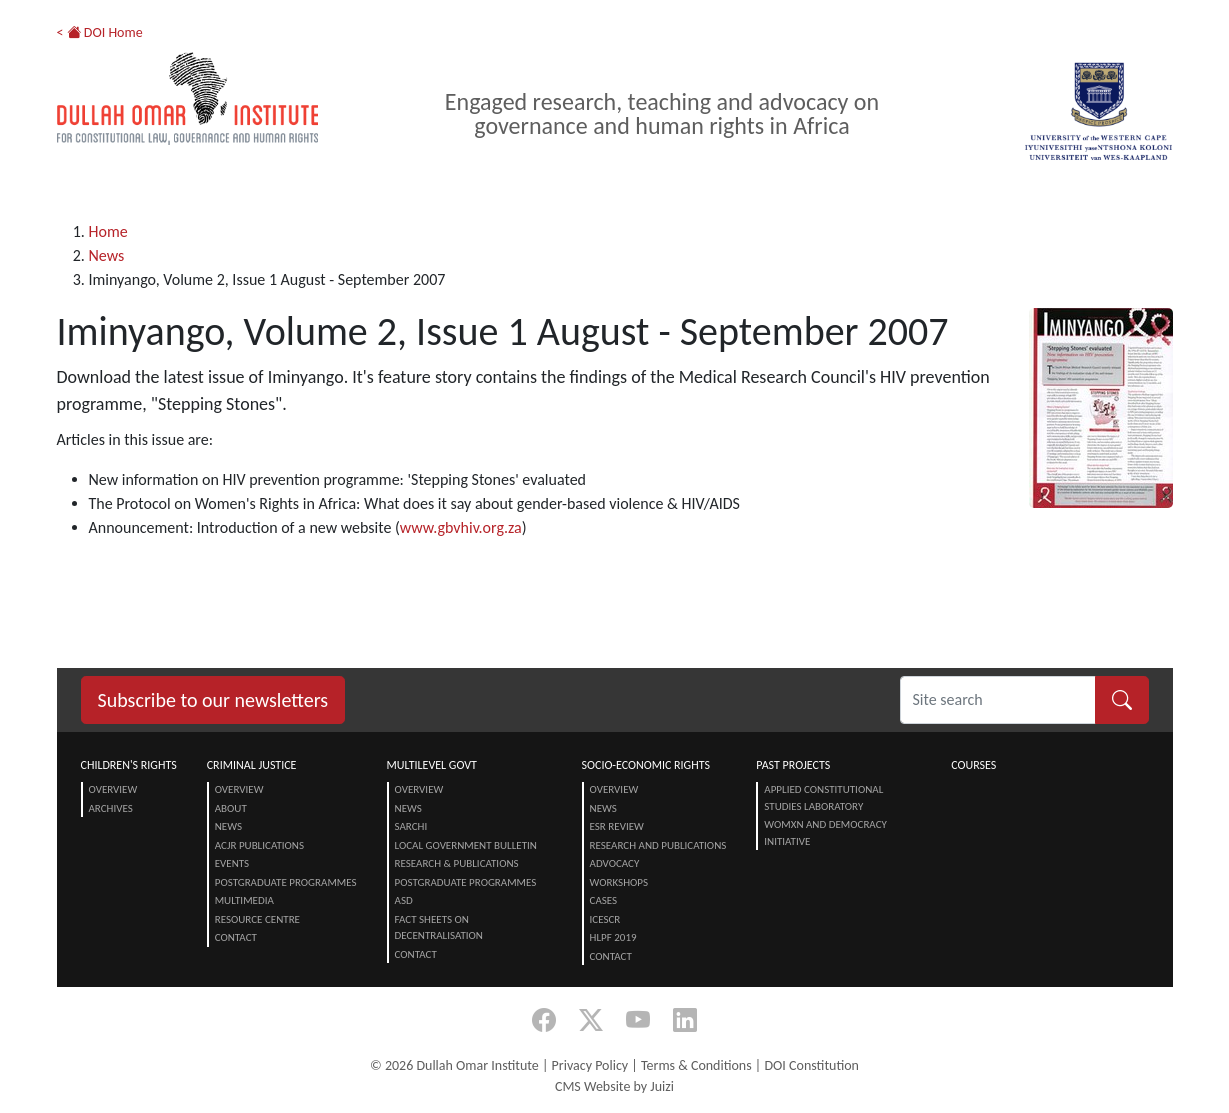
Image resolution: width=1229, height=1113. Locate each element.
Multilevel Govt (432, 765)
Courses (973, 765)
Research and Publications (658, 845)
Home (108, 231)
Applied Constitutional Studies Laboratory (823, 798)
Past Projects (793, 765)
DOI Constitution (811, 1065)
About (231, 808)
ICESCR (605, 919)
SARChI (411, 826)
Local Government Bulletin (466, 845)
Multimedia (244, 900)
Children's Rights (129, 765)
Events (232, 863)
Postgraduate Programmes (286, 882)
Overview (113, 789)
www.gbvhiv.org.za (461, 527)
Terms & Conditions (696, 1065)
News (107, 255)
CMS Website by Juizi (614, 1086)
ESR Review (617, 826)
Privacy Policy (590, 1065)
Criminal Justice (252, 765)
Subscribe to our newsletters (213, 700)
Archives (111, 808)
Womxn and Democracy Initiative (825, 833)
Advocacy (615, 863)
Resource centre (257, 919)
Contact (236, 937)
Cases (604, 900)
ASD (404, 900)
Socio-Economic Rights (646, 765)
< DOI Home (100, 32)
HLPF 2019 (613, 937)
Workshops (619, 882)
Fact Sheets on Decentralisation (439, 928)
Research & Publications (457, 863)
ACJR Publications (259, 845)
